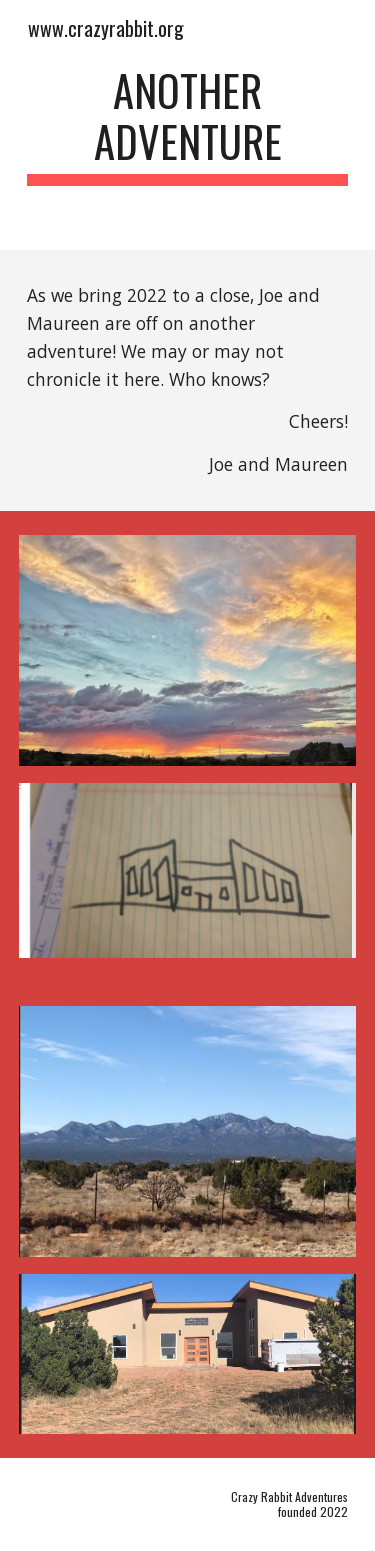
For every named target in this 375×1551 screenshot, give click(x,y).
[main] (188, 125)
